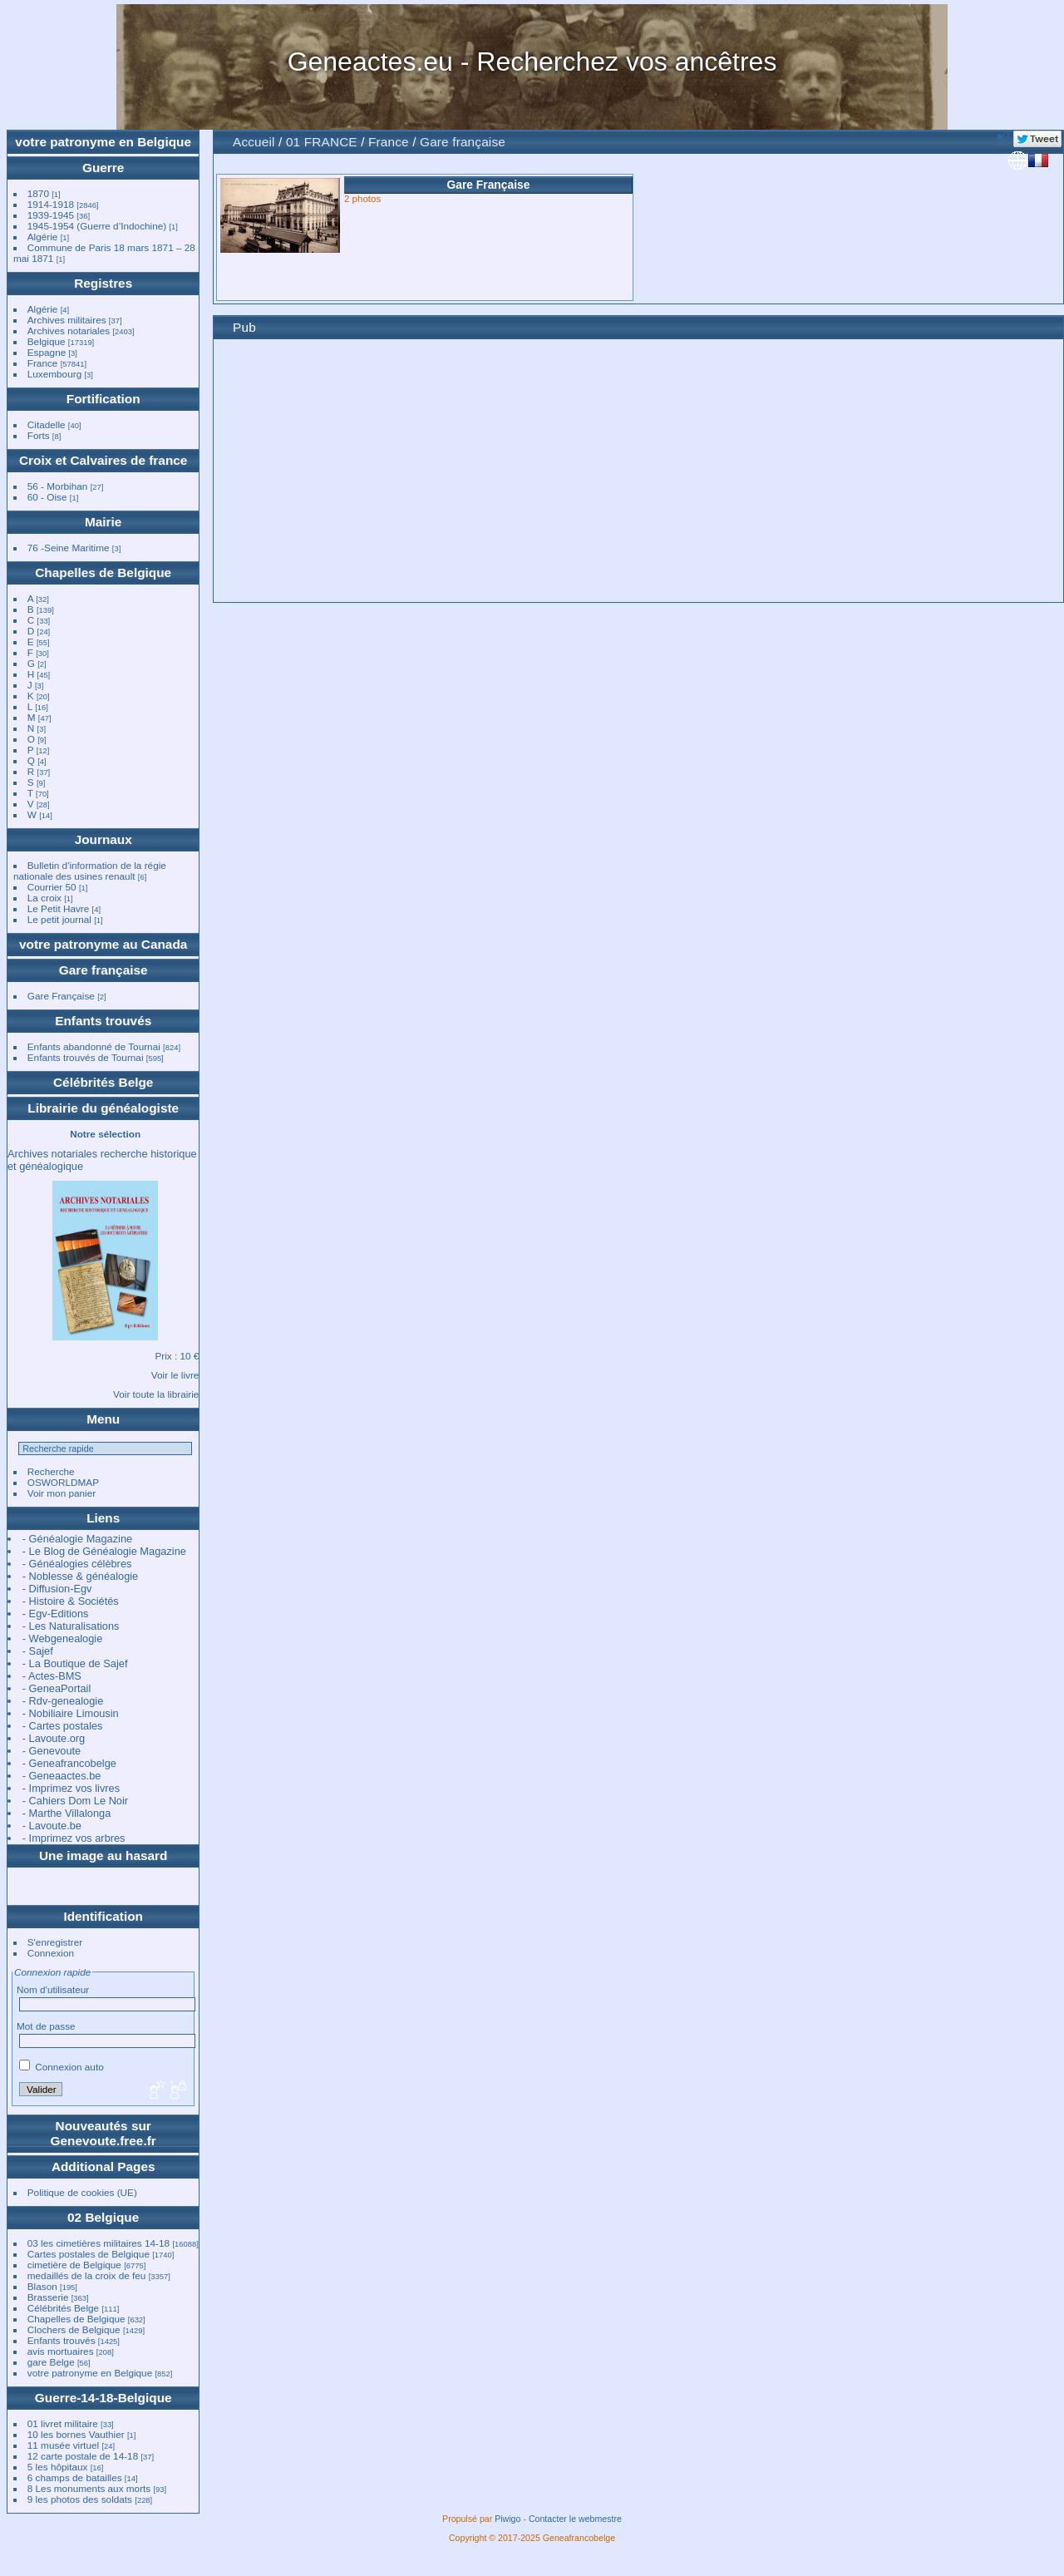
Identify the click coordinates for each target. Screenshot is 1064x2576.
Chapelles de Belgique (103, 572)
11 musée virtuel (63, 2445)
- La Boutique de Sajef (75, 1663)
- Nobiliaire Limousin (70, 1713)
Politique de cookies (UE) (82, 2192)
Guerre (103, 167)
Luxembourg (56, 373)
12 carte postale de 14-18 (82, 2455)
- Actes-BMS (51, 1676)
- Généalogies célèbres (77, 1563)
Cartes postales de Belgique (88, 2253)
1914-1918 (50, 204)
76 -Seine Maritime (68, 547)
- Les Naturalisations (71, 1626)
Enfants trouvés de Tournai (85, 1057)
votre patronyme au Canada (103, 944)
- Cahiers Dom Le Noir (75, 1800)
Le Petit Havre (58, 908)
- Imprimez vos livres (71, 1788)
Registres (103, 283)
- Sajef (37, 1651)
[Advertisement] (638, 473)
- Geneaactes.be (61, 1775)
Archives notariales (68, 330)
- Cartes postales (62, 1726)
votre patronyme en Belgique (103, 142)
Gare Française (61, 995)
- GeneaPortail (56, 1688)
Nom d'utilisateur (53, 1989)
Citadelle (46, 424)
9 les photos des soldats (79, 2499)
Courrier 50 (51, 886)
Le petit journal (59, 919)
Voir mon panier (61, 1493)
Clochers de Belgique (74, 2329)
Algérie (42, 236)
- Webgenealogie (62, 1638)
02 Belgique (103, 2217)
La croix (44, 897)
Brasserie (48, 2297)
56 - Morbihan (57, 486)
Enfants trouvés (103, 1021)
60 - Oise (47, 496)
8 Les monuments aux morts (88, 2488)
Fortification (103, 399)
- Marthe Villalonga (66, 1813)
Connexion (50, 1952)
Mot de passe (46, 2026)
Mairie (103, 522)
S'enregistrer (54, 1942)
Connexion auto (61, 2066)
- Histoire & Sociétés (70, 1601)
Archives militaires (66, 319)
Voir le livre (175, 1374)
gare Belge (51, 2361)
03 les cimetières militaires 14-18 (98, 2243)
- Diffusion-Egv (57, 1588)
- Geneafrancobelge (69, 1763)
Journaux (103, 839)
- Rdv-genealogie (62, 1701)
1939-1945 (50, 215)
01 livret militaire (62, 2423)
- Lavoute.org (53, 1738)
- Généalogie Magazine (77, 1538)
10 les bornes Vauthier (76, 2434)
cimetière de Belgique (74, 2264)
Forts (38, 435)
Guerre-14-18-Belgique (103, 2398)
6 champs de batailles (74, 2477)
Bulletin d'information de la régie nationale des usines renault (89, 870)
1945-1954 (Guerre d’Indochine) (96, 225)
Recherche (51, 1471)
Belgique (46, 341)
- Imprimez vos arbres (74, 1838)
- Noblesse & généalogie (80, 1576)
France (42, 363)
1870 (38, 193)
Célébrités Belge (103, 1082)
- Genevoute (51, 1750)
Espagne (46, 352)
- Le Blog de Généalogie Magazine (104, 1551)
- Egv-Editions (55, 1613)
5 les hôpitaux (57, 2466)
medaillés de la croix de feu (86, 2275)
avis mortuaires (60, 2351)
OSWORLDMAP (63, 1482)
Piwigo (507, 2519)
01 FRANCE (321, 142)
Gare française (103, 970)
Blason (42, 2286)
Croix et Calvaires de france (103, 460)
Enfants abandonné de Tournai (93, 1046)
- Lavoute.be (51, 1825)
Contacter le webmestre (575, 2519)
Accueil (254, 142)
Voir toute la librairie (156, 1394)
